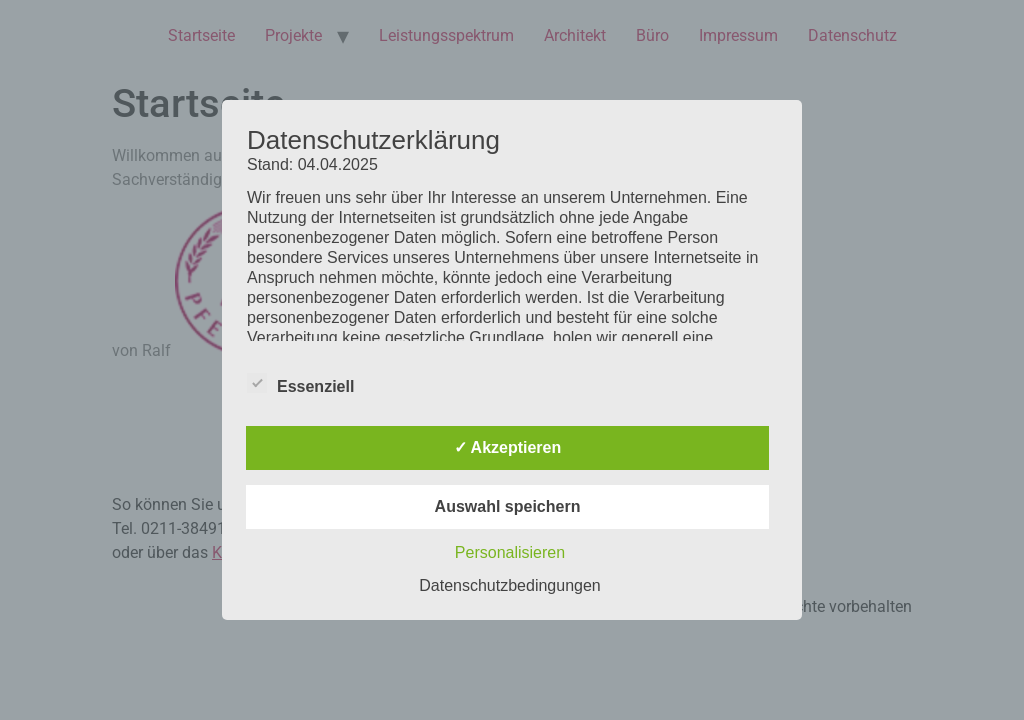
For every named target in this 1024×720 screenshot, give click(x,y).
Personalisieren (510, 552)
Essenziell (300, 383)
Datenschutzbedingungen (509, 585)
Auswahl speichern (508, 506)
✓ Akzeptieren (508, 447)
